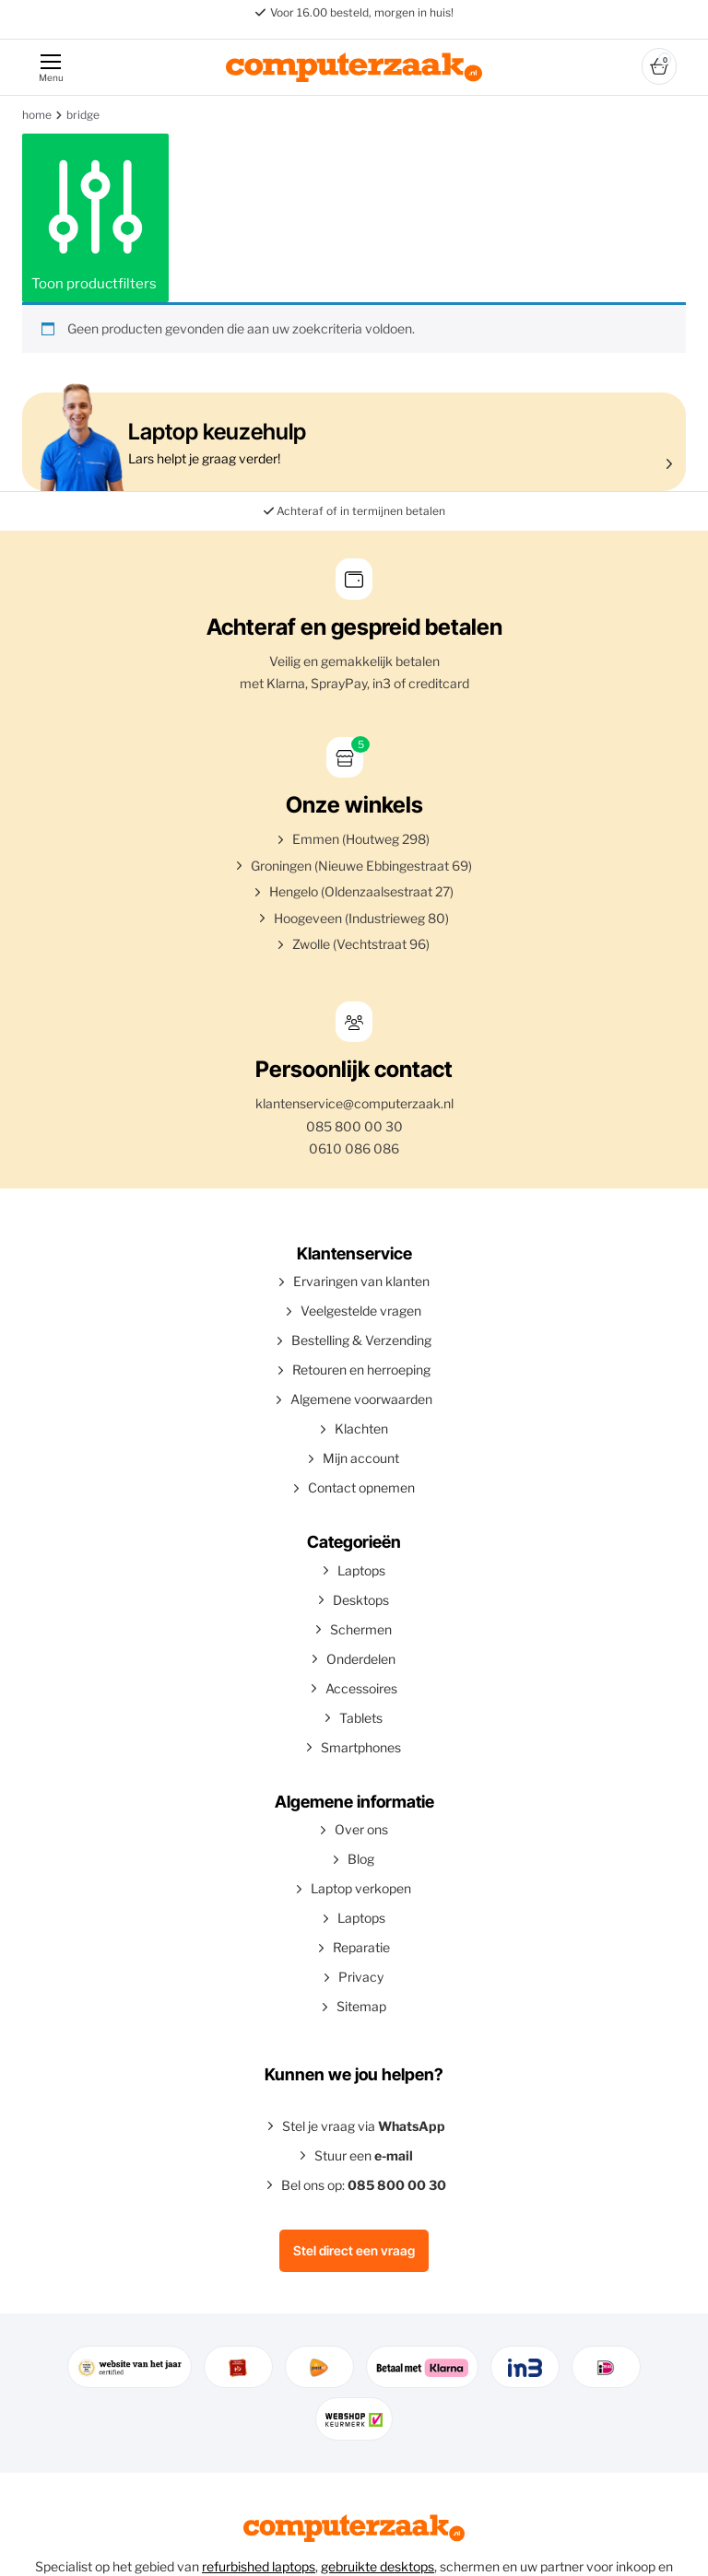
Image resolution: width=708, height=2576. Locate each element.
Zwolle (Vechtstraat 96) (361, 944)
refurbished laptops (258, 2566)
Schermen (361, 1629)
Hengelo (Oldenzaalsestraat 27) (361, 891)
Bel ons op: (363, 2185)
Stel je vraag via (363, 2126)
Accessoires (361, 1688)
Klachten (361, 1428)
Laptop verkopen (361, 1888)
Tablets (361, 1718)
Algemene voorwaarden (361, 1399)
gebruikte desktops (377, 2566)
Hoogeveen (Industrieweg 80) (361, 918)
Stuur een (363, 2155)
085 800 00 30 (354, 1126)
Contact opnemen (361, 1487)
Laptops (361, 1570)
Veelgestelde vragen (361, 1310)
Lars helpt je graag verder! (349, 441)
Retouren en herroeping (361, 1369)
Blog (361, 1859)
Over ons (361, 1829)
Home (37, 115)
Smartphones (361, 1747)
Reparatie (361, 1947)
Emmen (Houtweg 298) (361, 839)
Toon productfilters (95, 217)
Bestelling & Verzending (361, 1340)
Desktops (361, 1600)
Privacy (361, 1977)
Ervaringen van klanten (361, 1281)
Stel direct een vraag (354, 2250)
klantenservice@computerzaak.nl (354, 1103)
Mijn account (361, 1458)
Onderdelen (360, 1659)
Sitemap (361, 2006)
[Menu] (50, 67)
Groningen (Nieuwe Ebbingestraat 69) (361, 865)
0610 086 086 (354, 1148)
